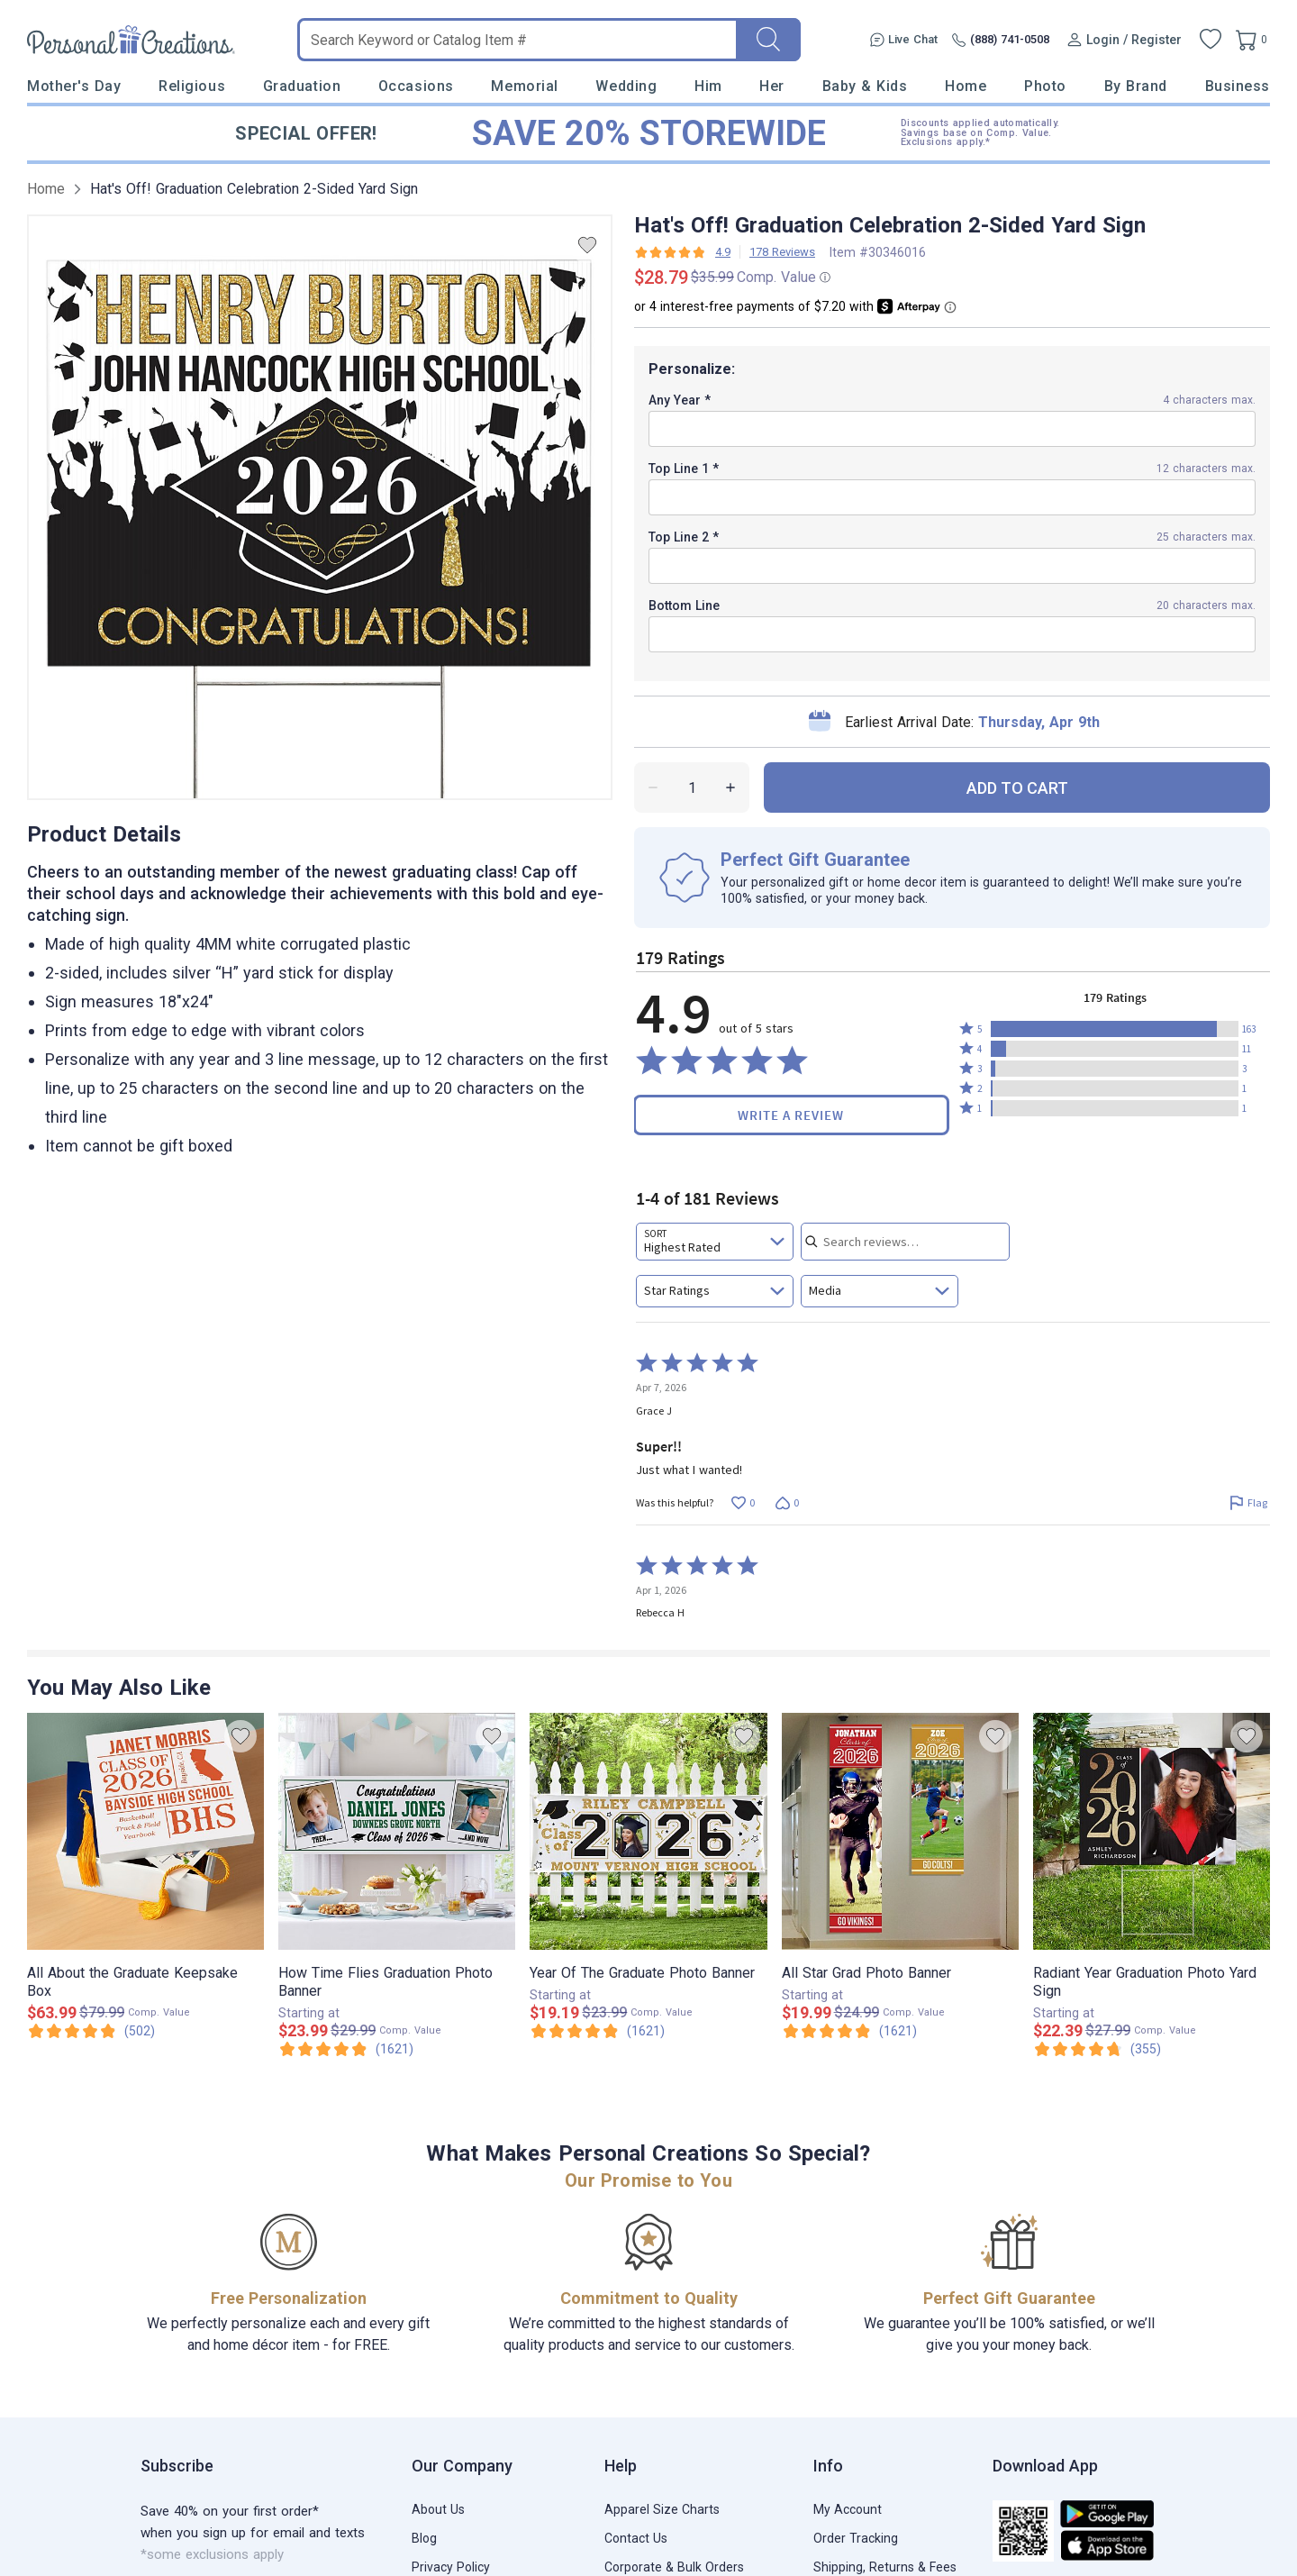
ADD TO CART (1017, 787)
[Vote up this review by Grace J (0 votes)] (742, 1503)
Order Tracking (855, 2538)
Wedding (626, 86)
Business (1237, 86)
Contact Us (635, 2538)
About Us (438, 2509)
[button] (1114, 1029)
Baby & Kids (865, 86)
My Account (847, 2509)
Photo (1045, 86)
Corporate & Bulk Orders (674, 2567)
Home (965, 86)
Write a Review (791, 1115)
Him (708, 86)
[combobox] (715, 1242)
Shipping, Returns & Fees (885, 2567)
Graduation (301, 86)
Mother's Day (74, 86)
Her (772, 86)
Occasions (416, 86)
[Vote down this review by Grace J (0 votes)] (787, 1503)
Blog (424, 2538)
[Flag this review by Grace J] (1248, 1503)
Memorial (524, 86)
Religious (192, 86)
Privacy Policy (451, 2567)
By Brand (1135, 86)
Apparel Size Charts (662, 2509)
